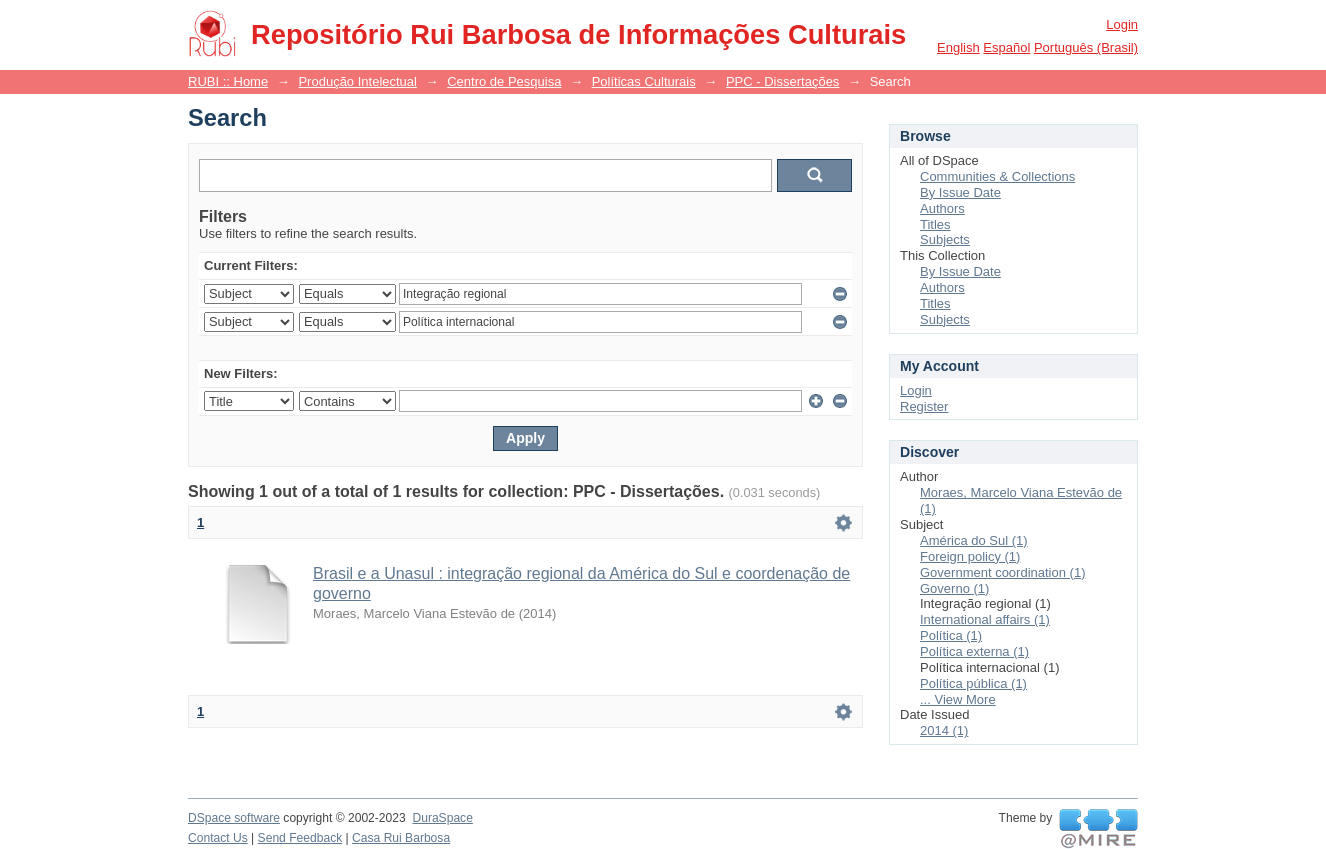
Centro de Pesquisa (504, 81)
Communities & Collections (997, 176)
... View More (958, 699)
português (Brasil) (1086, 47)
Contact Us (218, 838)
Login (1122, 24)
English (958, 47)
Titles (935, 224)
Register (924, 406)
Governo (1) (954, 588)
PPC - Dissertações (782, 81)
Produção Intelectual (357, 81)
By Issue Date (960, 192)
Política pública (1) (973, 683)
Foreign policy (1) (970, 556)
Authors (942, 208)
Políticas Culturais (644, 81)
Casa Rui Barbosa (401, 838)
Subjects (945, 239)
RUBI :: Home (228, 81)
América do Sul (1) (974, 540)
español (1006, 47)
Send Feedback (300, 838)
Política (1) (951, 635)
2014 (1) (944, 730)
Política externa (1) (974, 651)
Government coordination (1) (1002, 572)
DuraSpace (442, 818)
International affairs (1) (985, 619)
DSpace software (234, 818)
